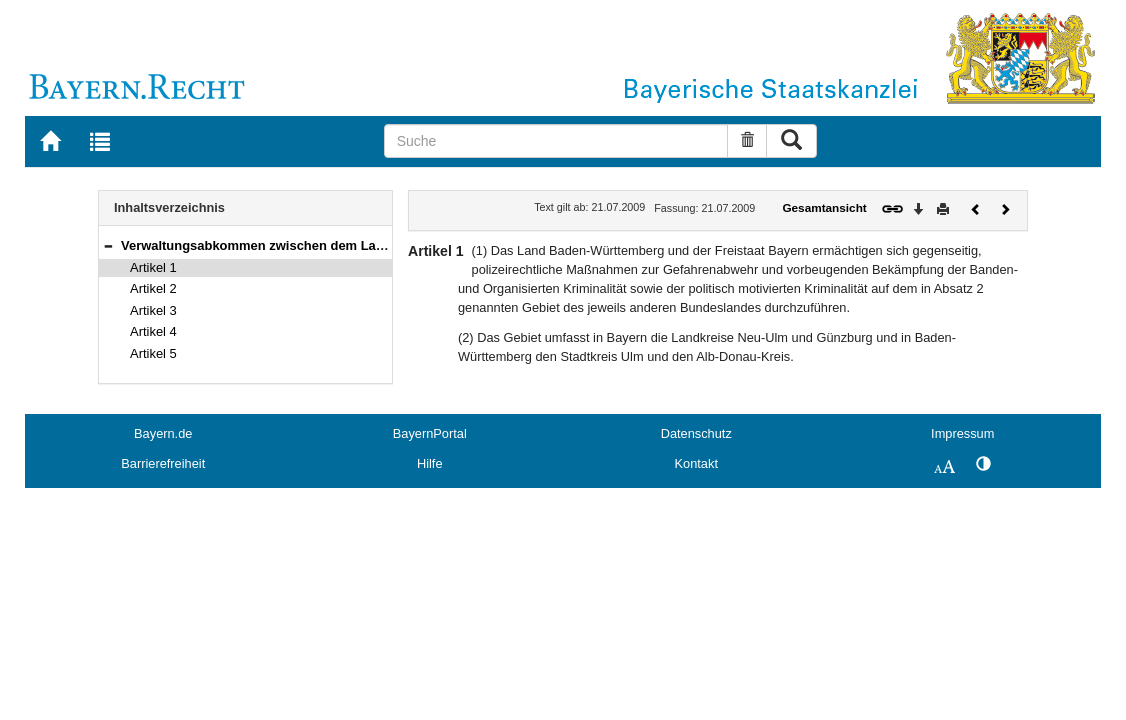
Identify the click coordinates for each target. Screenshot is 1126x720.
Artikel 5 (153, 353)
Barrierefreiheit (163, 463)
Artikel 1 (153, 267)
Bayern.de (163, 433)
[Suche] (556, 141)
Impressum (962, 433)
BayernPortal (430, 433)
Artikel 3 (153, 310)
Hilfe (430, 463)
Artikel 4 (153, 331)
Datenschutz (696, 433)
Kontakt (696, 463)
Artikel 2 (153, 288)
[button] (108, 245)
